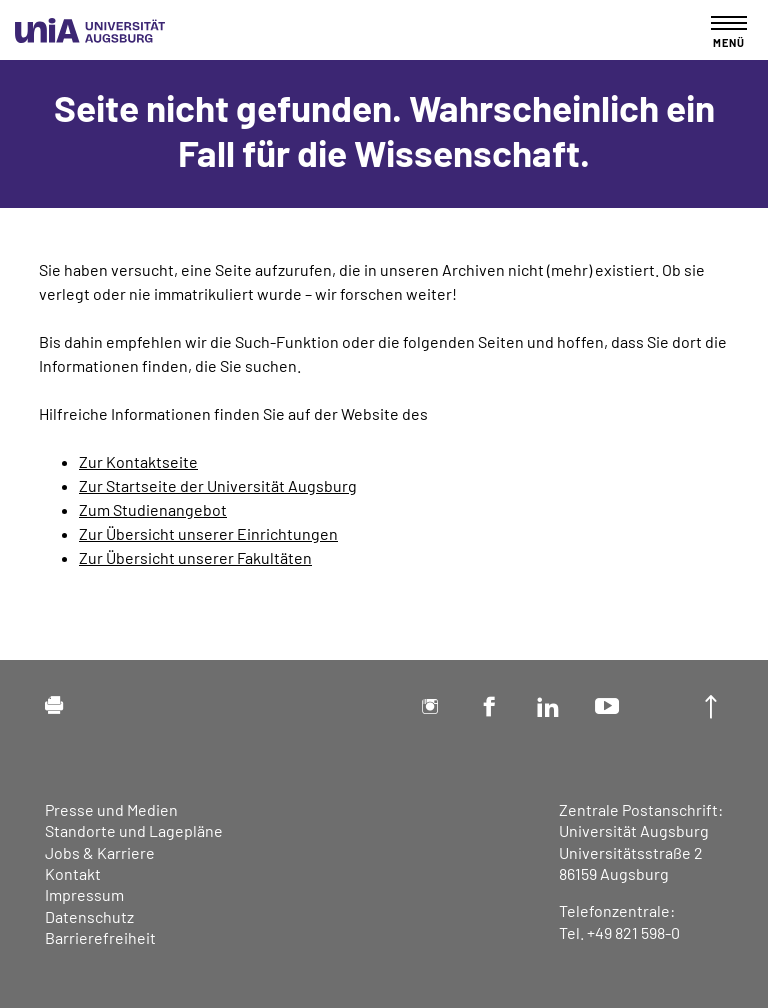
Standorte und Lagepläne (134, 830)
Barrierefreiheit (100, 937)
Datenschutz (89, 916)
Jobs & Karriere (100, 852)
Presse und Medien (111, 809)
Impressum (84, 894)
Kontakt (73, 873)
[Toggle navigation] (729, 31)
